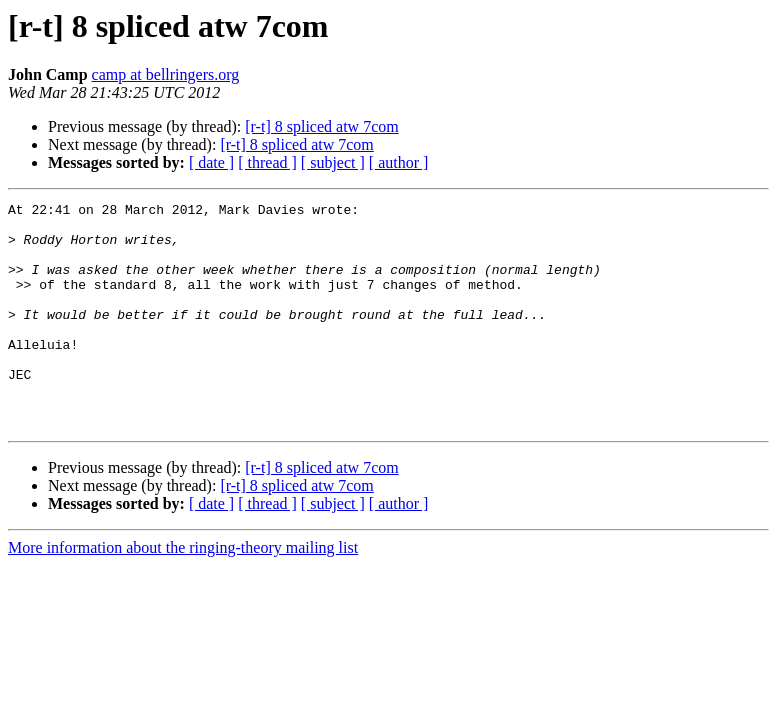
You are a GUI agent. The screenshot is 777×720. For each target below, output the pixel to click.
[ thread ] (267, 162)
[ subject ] (333, 162)
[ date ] (211, 162)
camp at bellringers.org (166, 74)
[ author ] (399, 162)
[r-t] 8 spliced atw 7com (321, 126)
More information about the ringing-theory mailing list (183, 592)
